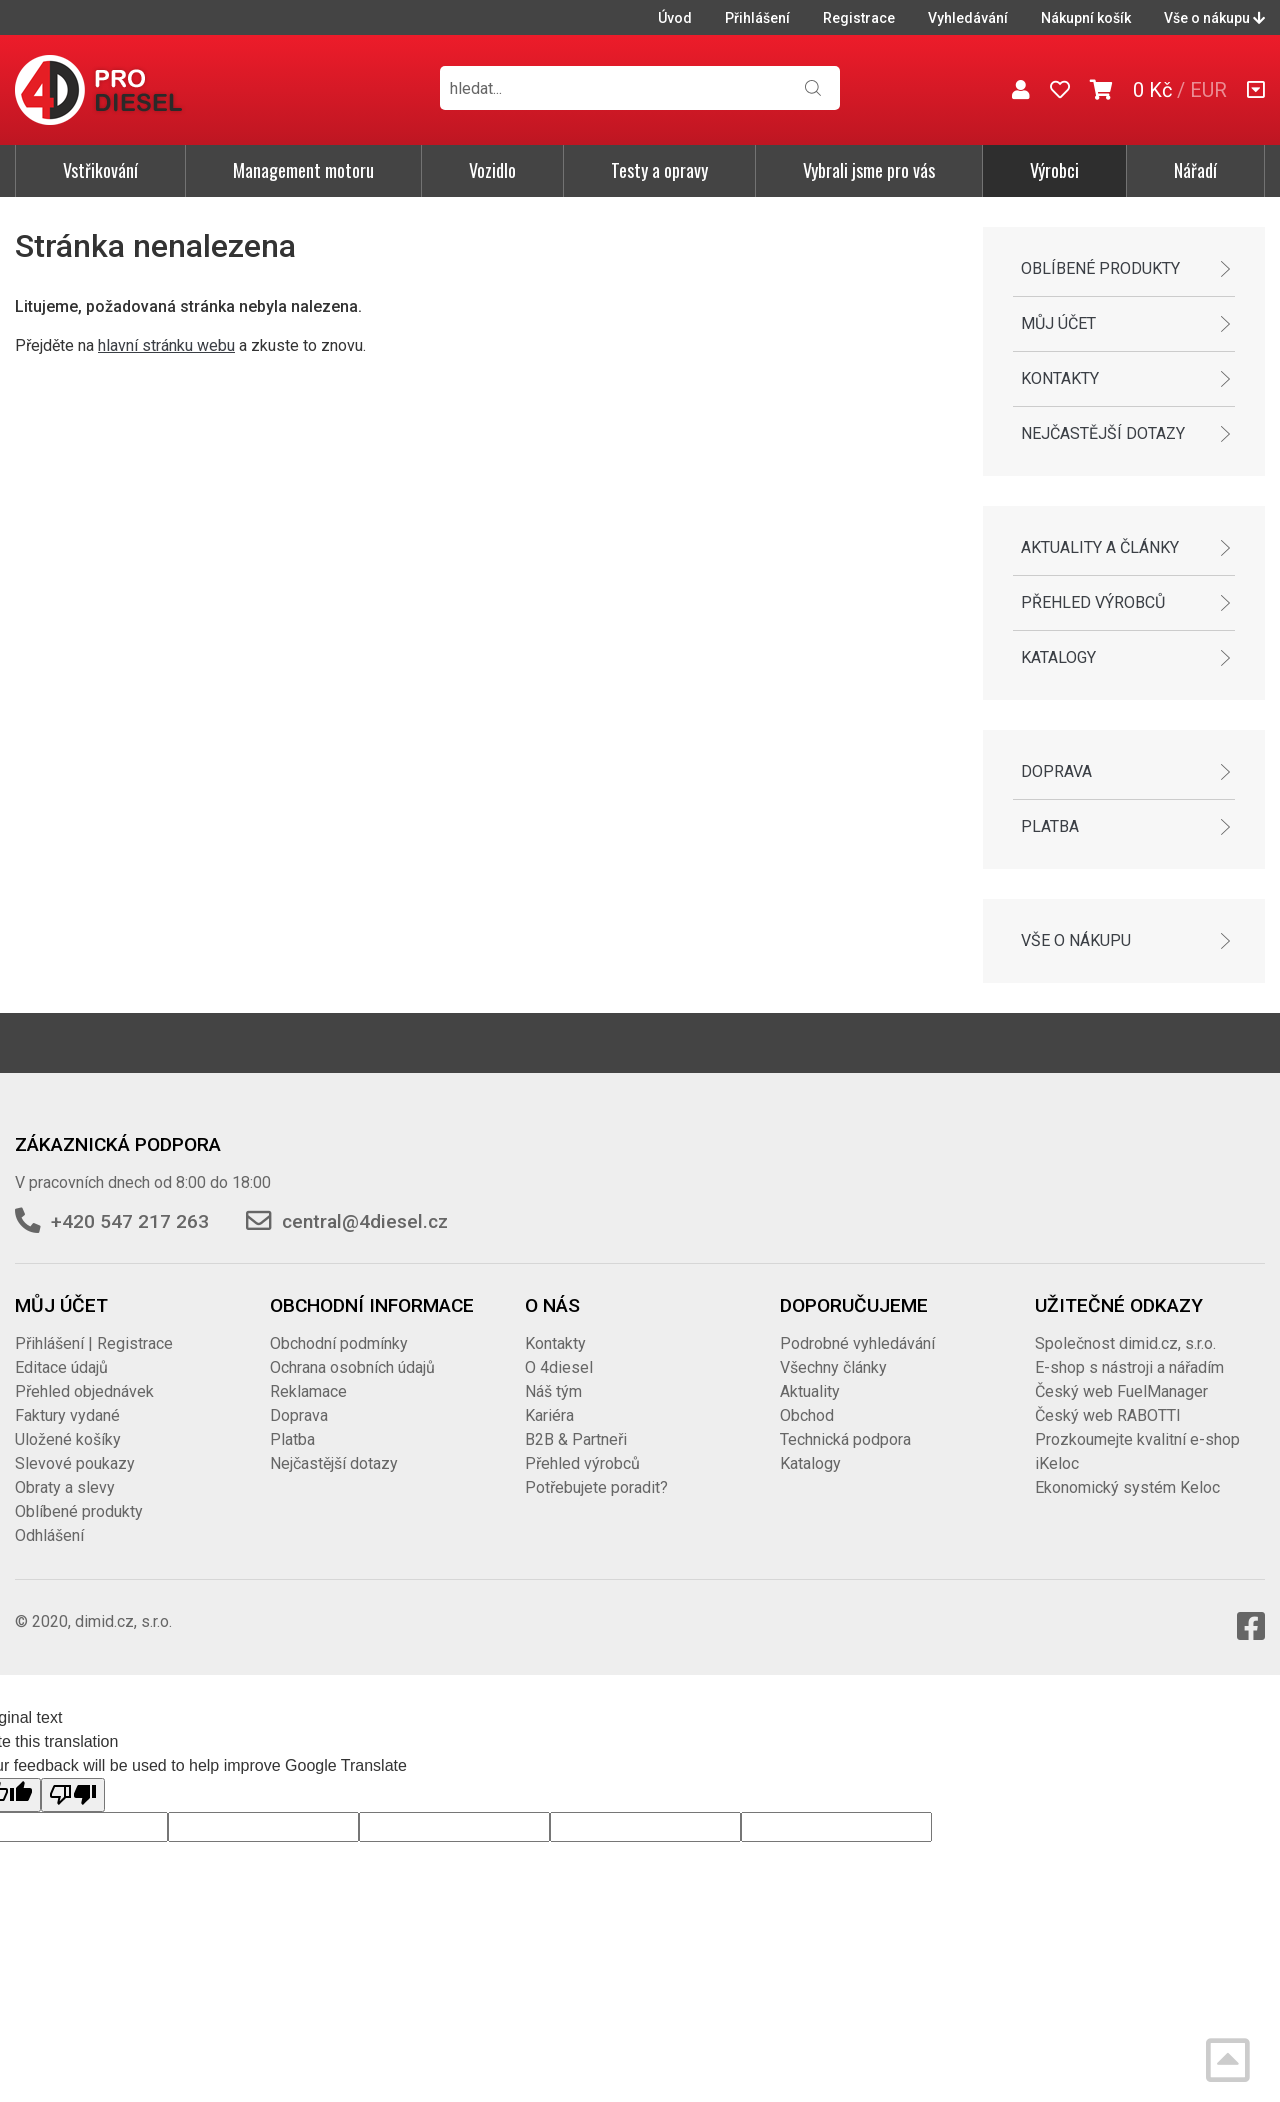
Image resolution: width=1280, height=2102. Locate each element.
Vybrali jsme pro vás (869, 170)
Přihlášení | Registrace (94, 1343)
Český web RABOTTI (1108, 1415)
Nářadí (1195, 170)
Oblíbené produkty (1100, 268)
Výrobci (1054, 170)
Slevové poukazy (75, 1463)
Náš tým (553, 1391)
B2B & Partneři (576, 1439)
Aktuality (810, 1391)
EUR (1208, 90)
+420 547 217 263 (130, 1221)
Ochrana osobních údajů (352, 1367)
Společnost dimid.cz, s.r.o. (1125, 1343)
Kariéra (549, 1415)
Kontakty (1060, 378)
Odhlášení (49, 1535)
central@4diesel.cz (365, 1221)
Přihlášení (757, 18)
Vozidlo (492, 170)
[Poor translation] (73, 1795)
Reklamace (308, 1391)
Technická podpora (845, 1439)
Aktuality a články (1100, 547)
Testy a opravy (659, 170)
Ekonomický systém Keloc (1127, 1487)
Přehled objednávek (84, 1391)
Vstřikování (100, 170)
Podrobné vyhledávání (857, 1343)
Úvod (675, 18)
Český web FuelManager (1121, 1391)
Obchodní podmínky (339, 1343)
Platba (1050, 826)
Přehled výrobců (1093, 602)
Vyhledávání (968, 18)
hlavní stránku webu (166, 345)
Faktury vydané (67, 1415)
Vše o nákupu (1214, 18)
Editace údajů (61, 1367)
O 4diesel (559, 1367)
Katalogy (1058, 657)
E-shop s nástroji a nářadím (1129, 1367)
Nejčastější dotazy (1103, 433)
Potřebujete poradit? (596, 1487)
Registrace (859, 18)
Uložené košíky (68, 1439)
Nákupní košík (1086, 18)
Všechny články (833, 1367)
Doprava (1056, 771)
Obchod (807, 1415)
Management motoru (303, 170)
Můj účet (1058, 323)
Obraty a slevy (65, 1487)
